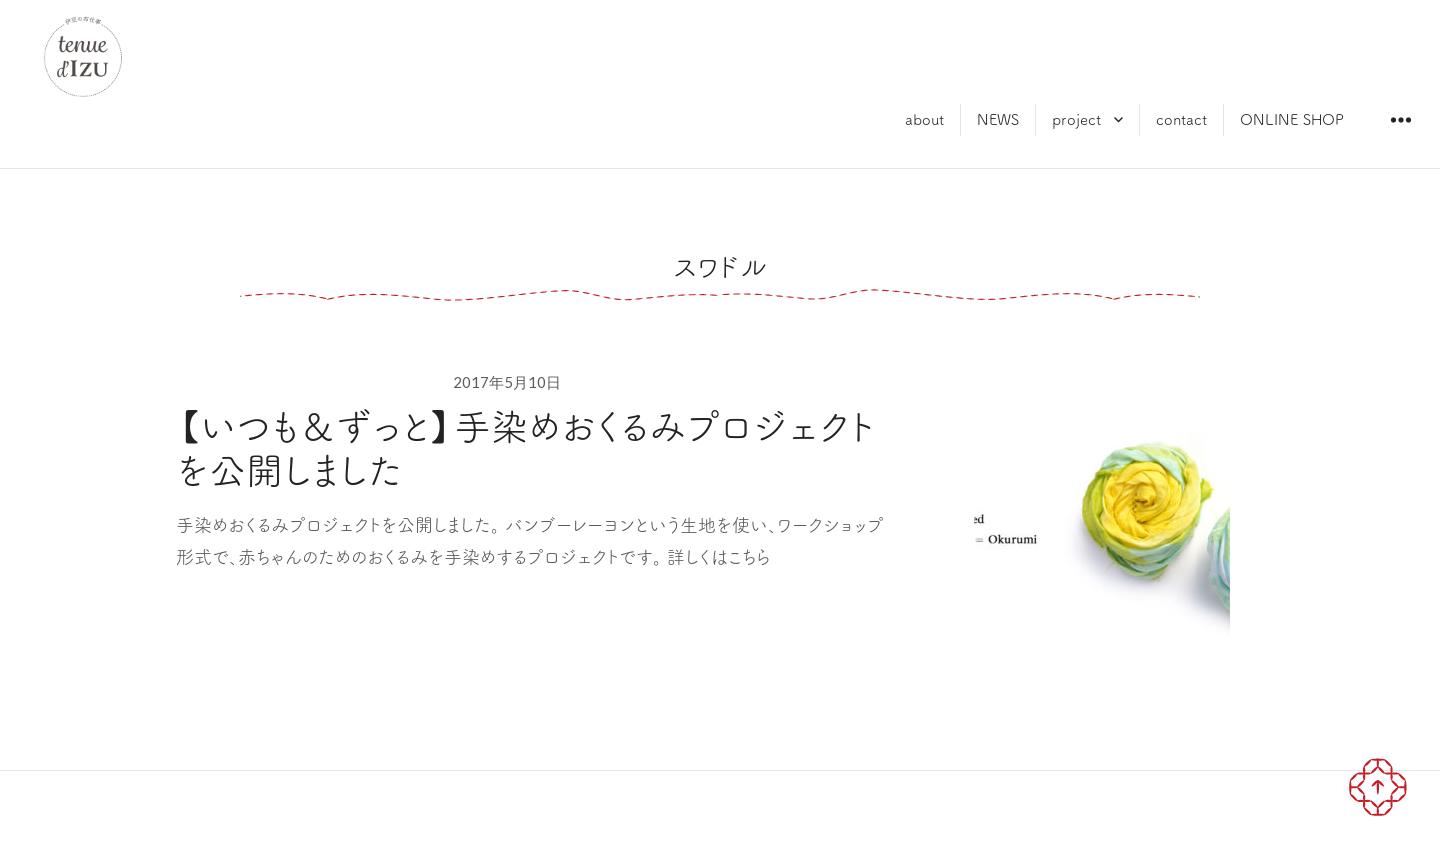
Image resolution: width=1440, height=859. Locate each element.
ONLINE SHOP (1292, 119)
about (924, 119)
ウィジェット (1400, 134)
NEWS (998, 119)
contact (1181, 119)
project (1076, 119)
